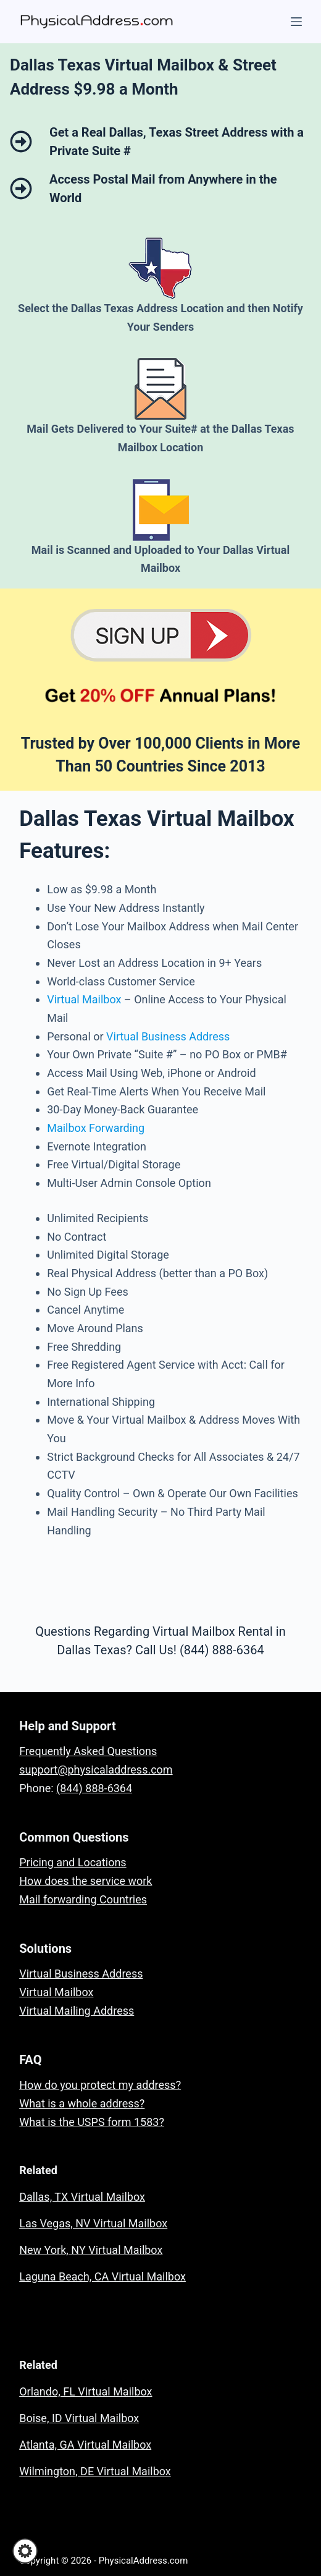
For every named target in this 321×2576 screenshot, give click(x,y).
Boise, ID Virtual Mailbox (79, 2418)
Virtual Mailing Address (76, 2010)
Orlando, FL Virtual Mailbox (85, 2391)
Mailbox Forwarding (95, 1127)
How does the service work (85, 1880)
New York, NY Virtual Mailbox (90, 2249)
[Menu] (296, 21)
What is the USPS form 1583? (91, 2121)
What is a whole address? (81, 2103)
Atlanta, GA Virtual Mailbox (85, 2444)
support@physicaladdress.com (95, 1769)
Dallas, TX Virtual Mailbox (82, 2196)
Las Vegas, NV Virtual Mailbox (93, 2223)
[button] (25, 2551)
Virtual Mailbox (84, 999)
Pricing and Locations (72, 1862)
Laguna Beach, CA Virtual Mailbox (102, 2276)
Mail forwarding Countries (83, 1899)
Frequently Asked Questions (88, 1751)
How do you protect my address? (100, 2084)
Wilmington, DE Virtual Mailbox (95, 2471)
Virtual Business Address (168, 1036)
